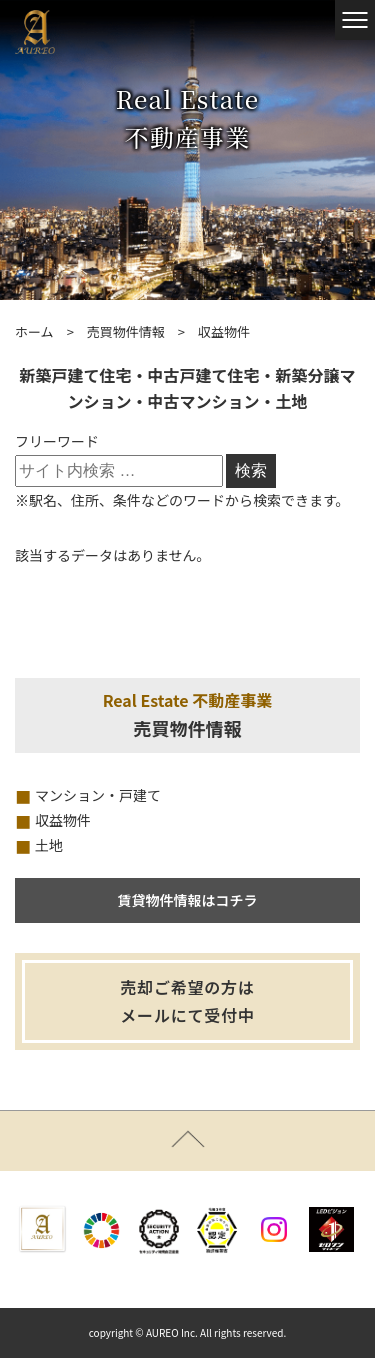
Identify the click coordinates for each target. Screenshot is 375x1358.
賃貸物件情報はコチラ (188, 900)
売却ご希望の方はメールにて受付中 (187, 1001)
